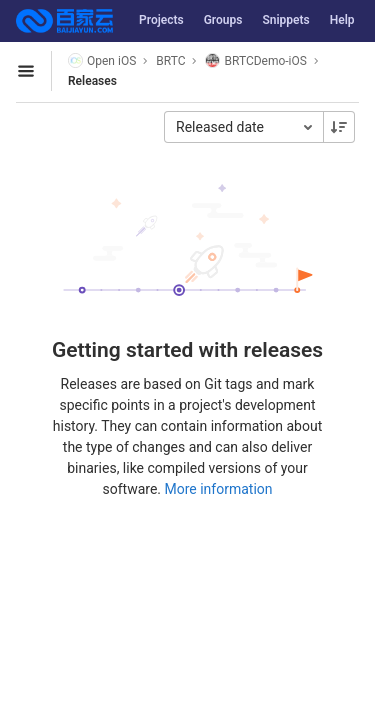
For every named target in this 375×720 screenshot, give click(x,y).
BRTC (170, 61)
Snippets (285, 20)
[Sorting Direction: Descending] (339, 127)
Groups (223, 20)
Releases (92, 81)
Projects (161, 20)
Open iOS (102, 60)
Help (342, 20)
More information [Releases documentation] (218, 489)
